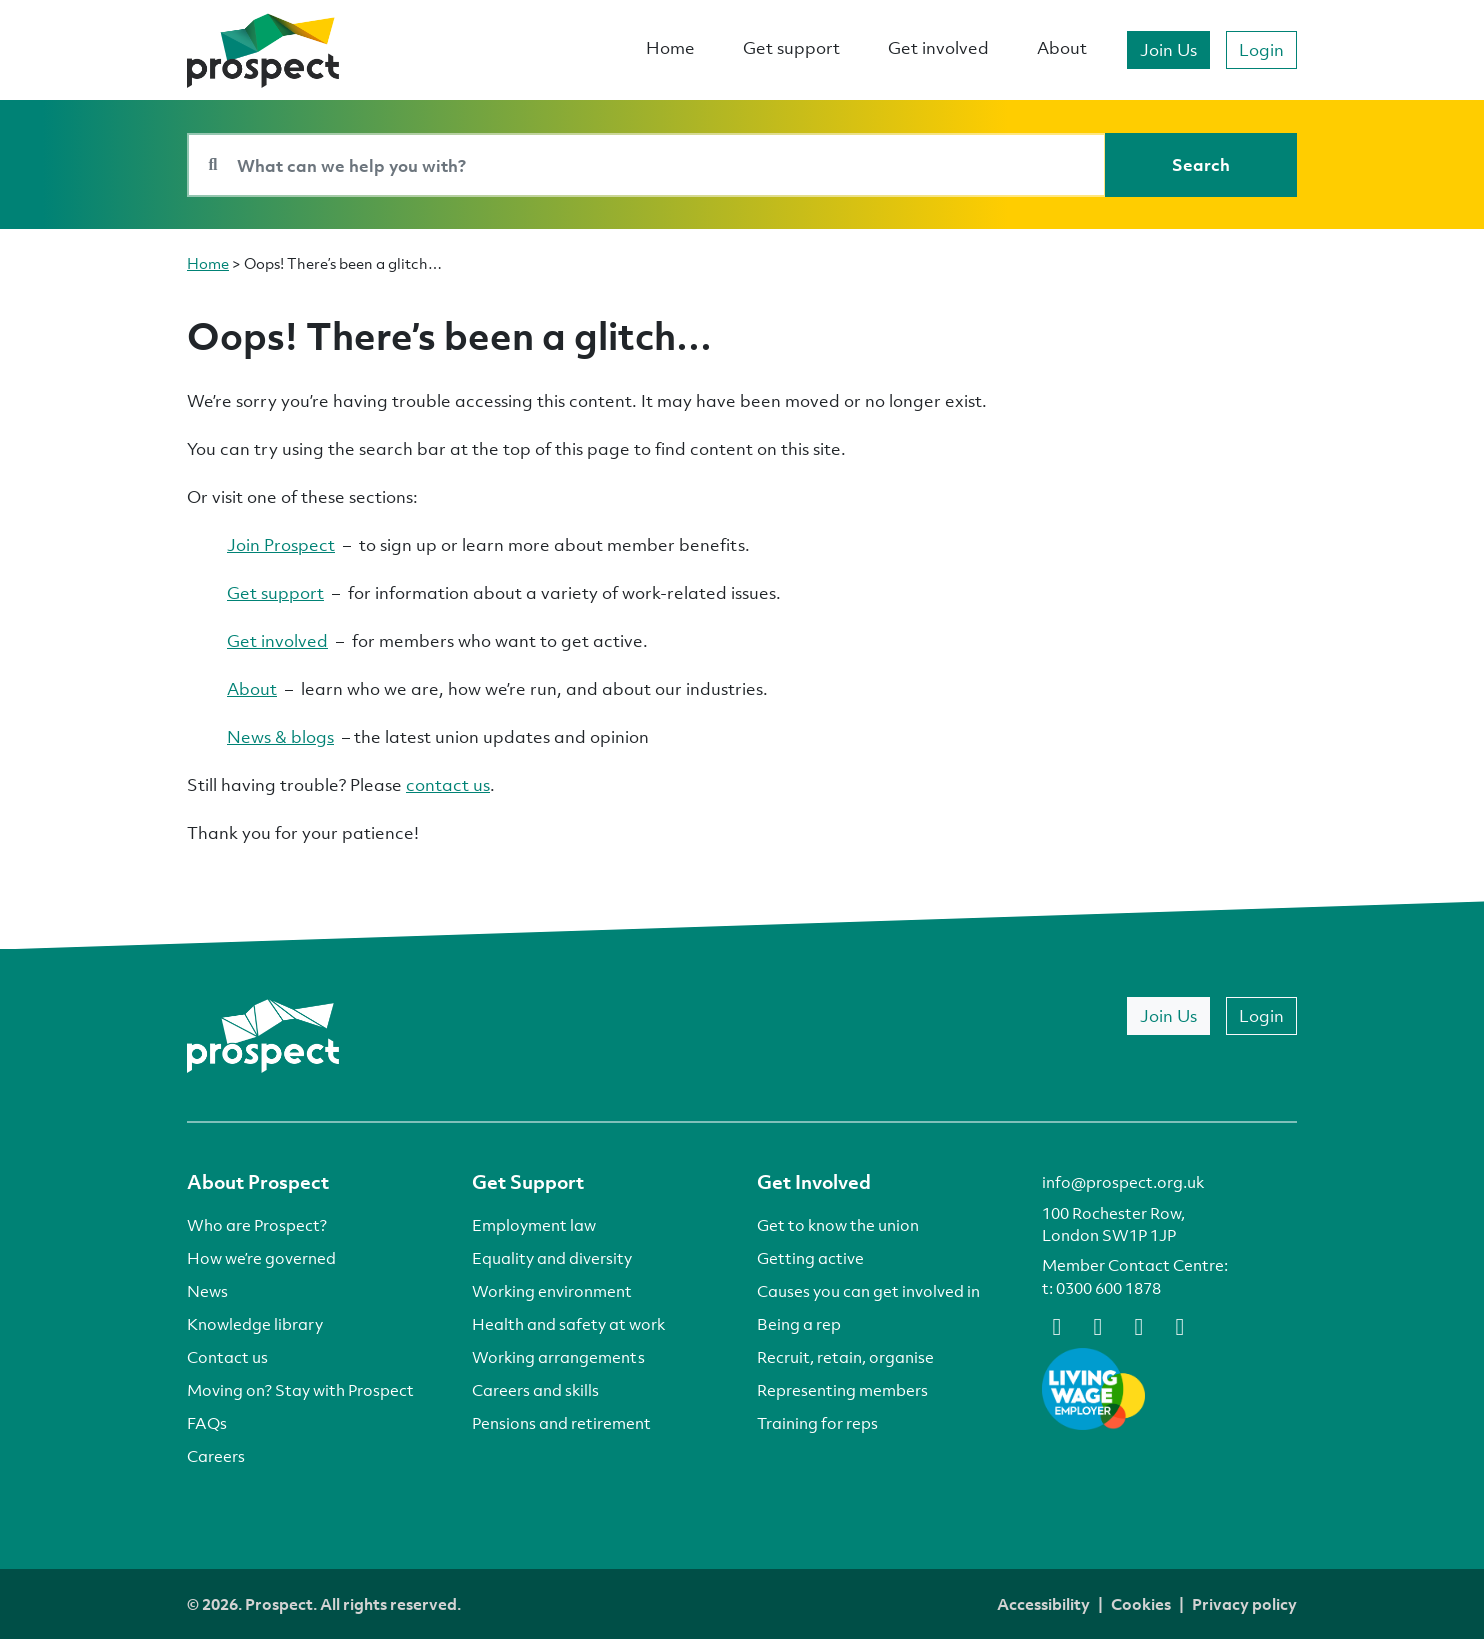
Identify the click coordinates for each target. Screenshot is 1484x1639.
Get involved (938, 47)
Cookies (1141, 1604)
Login (1261, 49)
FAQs (207, 1423)
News (207, 1291)
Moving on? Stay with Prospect (300, 1390)
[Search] (1201, 165)
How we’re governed (261, 1258)
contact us (448, 784)
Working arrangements (558, 1357)
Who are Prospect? (257, 1225)
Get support (791, 47)
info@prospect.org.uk (1123, 1182)
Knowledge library (255, 1324)
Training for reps (817, 1423)
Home (670, 47)
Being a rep (799, 1324)
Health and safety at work (568, 1324)
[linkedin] (1139, 1325)
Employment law (534, 1225)
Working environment (552, 1291)
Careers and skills (535, 1390)
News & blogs (280, 736)
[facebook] (1057, 1325)
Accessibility (1043, 1604)
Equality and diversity (552, 1258)
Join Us (1168, 49)
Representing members (842, 1390)
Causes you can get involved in (868, 1291)
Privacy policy (1244, 1604)
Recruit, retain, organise (845, 1357)
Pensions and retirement (561, 1423)
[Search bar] (646, 165)
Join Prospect (281, 544)
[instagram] (1180, 1325)
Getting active (810, 1258)
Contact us (227, 1357)
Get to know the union (838, 1225)
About (1062, 47)
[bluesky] (1098, 1325)
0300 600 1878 (1108, 1288)
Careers (216, 1456)
